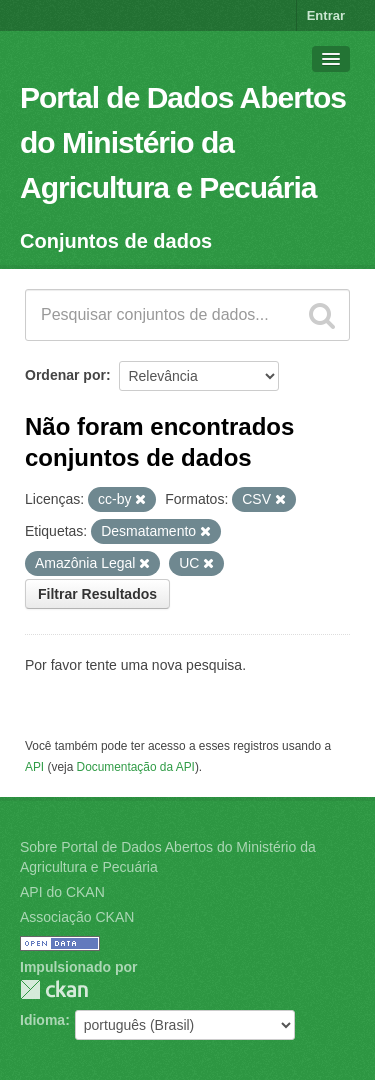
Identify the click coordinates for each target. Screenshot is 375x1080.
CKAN (54, 989)
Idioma (42, 1020)
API (34, 767)
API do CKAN (62, 892)
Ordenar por (65, 375)
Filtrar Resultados (97, 594)
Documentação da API (136, 767)
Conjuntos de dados (116, 241)
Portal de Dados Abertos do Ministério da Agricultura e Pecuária (183, 142)
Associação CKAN (77, 917)
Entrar (326, 15)
